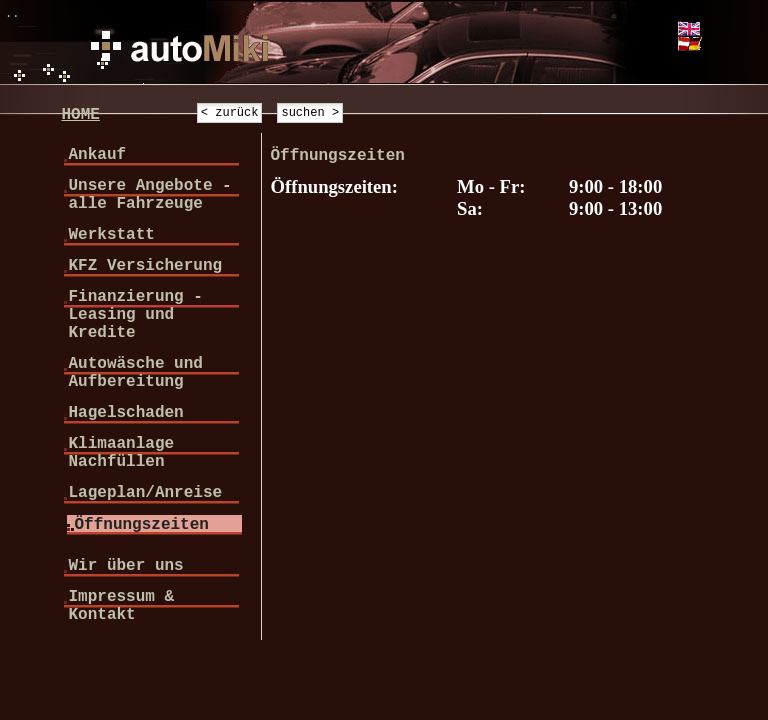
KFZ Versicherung (145, 266)
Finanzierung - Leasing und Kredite (135, 315)
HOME (80, 115)
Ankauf (97, 155)
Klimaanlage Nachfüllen (121, 453)
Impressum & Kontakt (121, 606)
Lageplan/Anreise (145, 493)
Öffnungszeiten (141, 525)
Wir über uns (125, 566)
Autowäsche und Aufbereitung (135, 373)
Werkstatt (111, 235)
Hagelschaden (125, 413)
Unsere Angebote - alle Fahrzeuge (149, 195)
